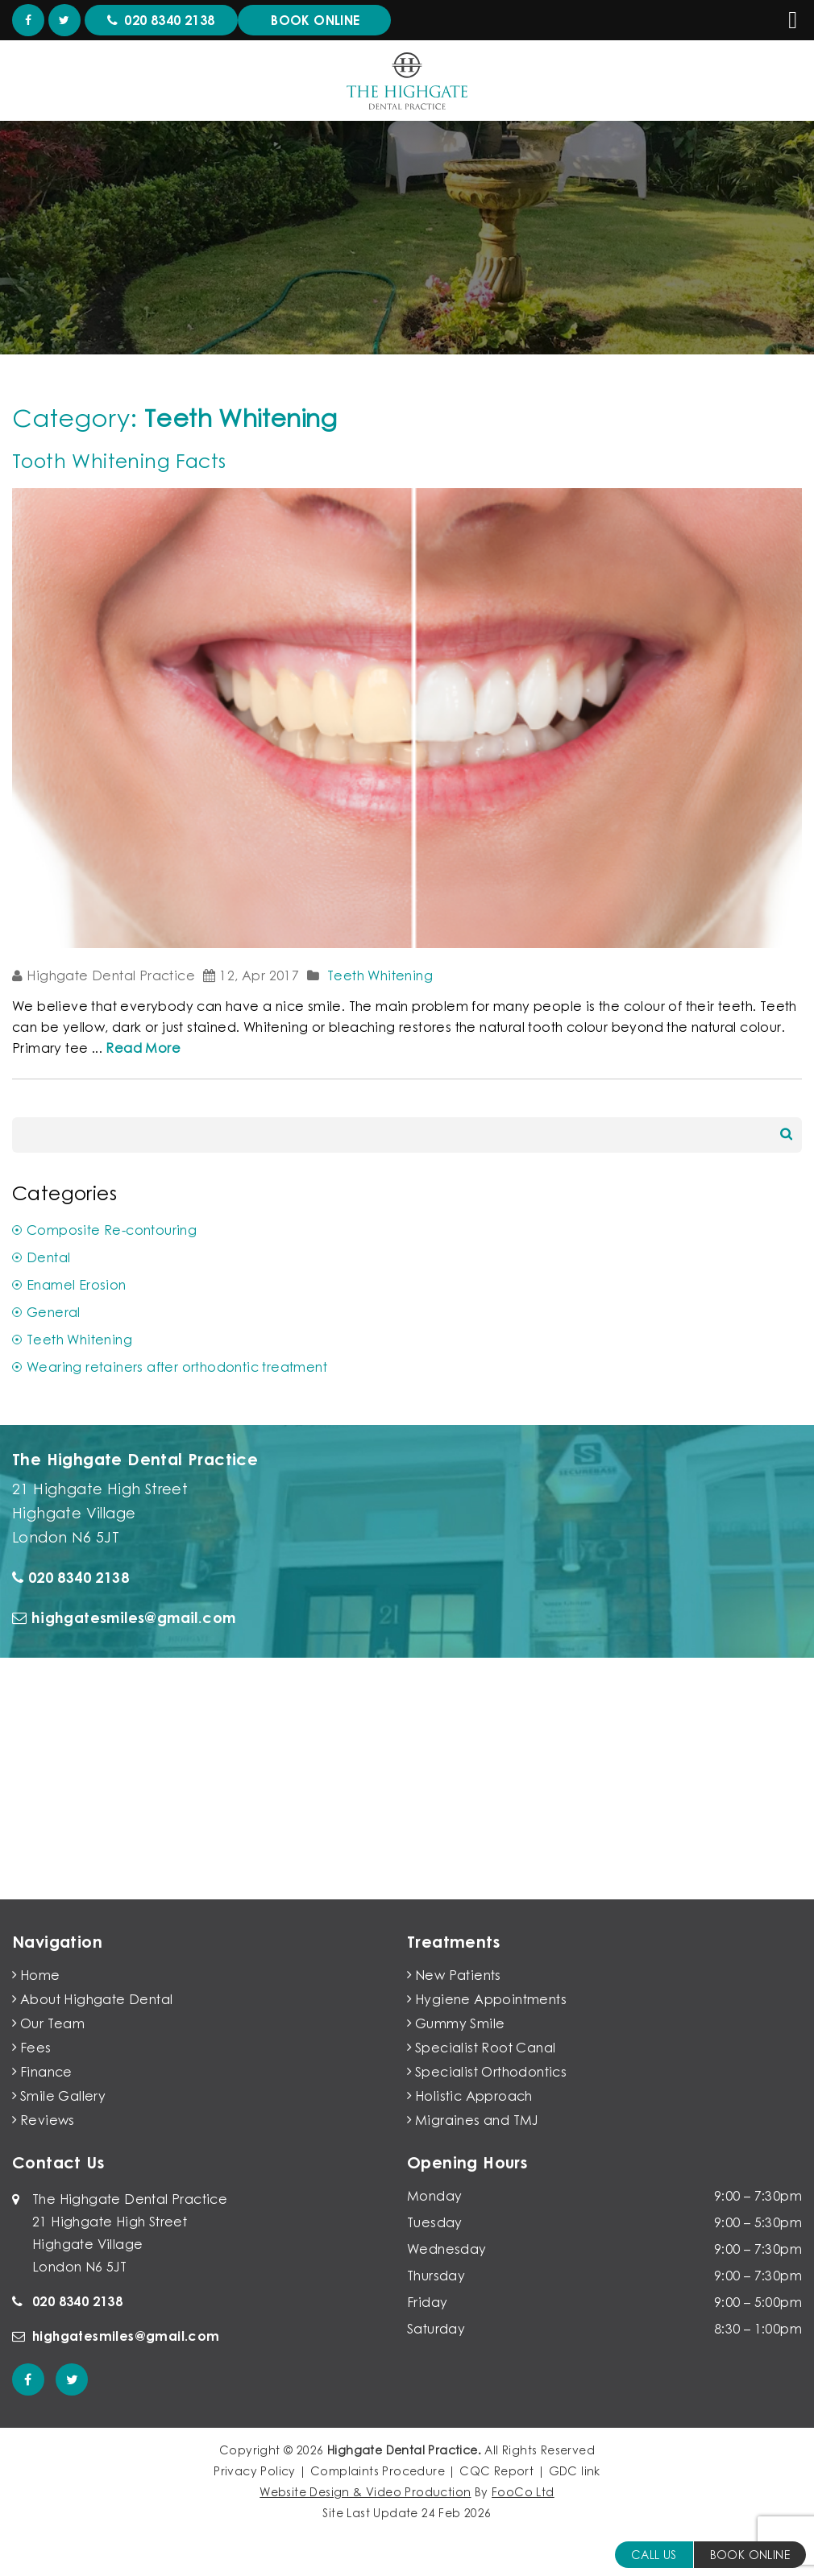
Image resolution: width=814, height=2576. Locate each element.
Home (40, 1975)
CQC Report (496, 2471)
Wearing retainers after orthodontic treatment (177, 1367)
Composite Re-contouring (112, 1230)
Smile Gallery (63, 2096)
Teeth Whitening (380, 975)
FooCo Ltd (523, 2492)
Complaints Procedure (377, 2471)
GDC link (574, 2471)
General (54, 1312)
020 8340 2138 (70, 1577)
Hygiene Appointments (491, 1999)
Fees (36, 2048)
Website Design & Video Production (365, 2492)
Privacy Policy (255, 2471)
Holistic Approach (474, 2096)
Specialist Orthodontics (491, 2072)
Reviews (47, 2120)
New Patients (458, 1975)
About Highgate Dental (96, 1999)
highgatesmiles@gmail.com (123, 1617)
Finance (46, 2072)
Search (786, 1134)
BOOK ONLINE (750, 2555)
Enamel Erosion (77, 1285)
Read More (143, 1048)
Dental (48, 1257)
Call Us (654, 2555)
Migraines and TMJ (476, 2120)
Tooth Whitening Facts (119, 460)
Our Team (52, 2023)
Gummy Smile (460, 2023)
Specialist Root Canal (485, 2048)
